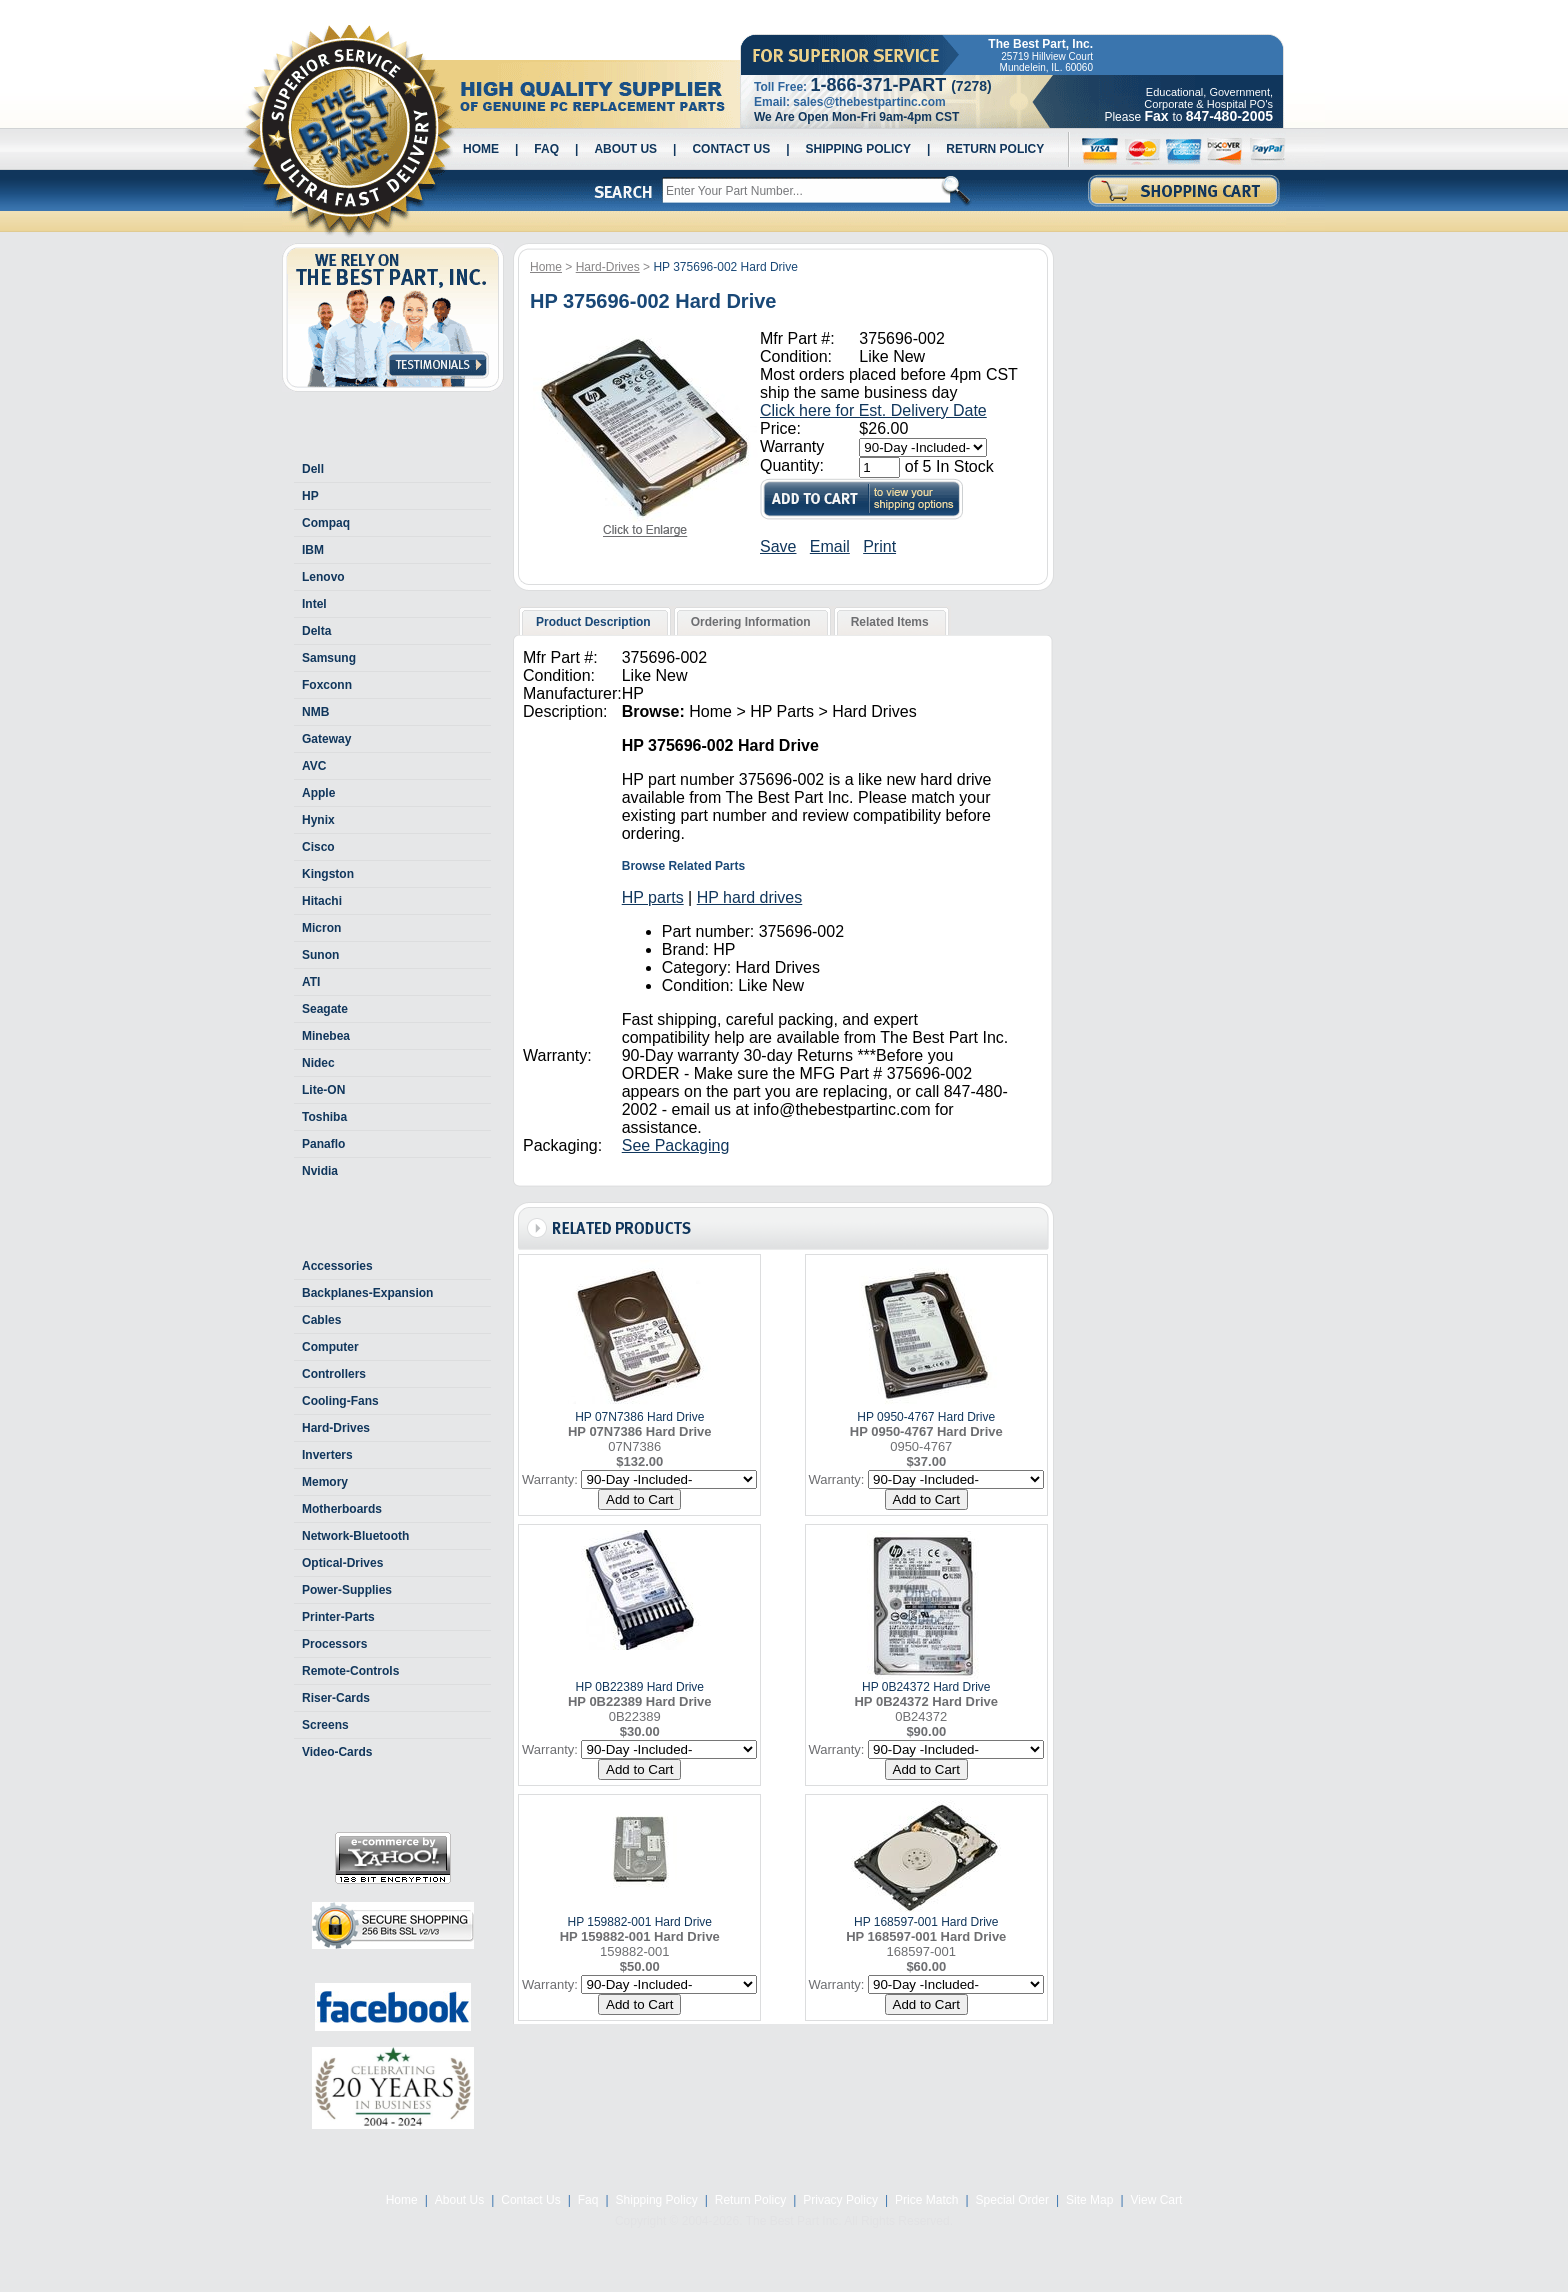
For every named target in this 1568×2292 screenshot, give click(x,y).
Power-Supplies (347, 1590)
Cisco (318, 847)
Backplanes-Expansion (367, 1293)
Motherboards (342, 1509)
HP (310, 496)
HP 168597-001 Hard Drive (926, 1922)
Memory (325, 1482)
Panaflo (323, 1144)
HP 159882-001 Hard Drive (639, 1922)
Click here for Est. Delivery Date (873, 410)
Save (778, 546)
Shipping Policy (858, 149)
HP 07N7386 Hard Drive (639, 1417)
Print (879, 546)
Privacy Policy (840, 2200)
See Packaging (676, 1145)
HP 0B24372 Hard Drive (926, 1687)
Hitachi (322, 901)
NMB (315, 712)
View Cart (1157, 2200)
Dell (313, 469)
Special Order (1012, 2200)
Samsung (329, 658)
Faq (546, 149)
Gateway (326, 739)
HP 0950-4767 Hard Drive (926, 1417)
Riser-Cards (336, 1698)
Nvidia (320, 1171)
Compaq (326, 523)
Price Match (926, 2200)
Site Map (1089, 2200)
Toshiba (324, 1117)
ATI (311, 982)
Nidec (318, 1063)
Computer (330, 1347)
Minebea (326, 1036)
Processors (334, 1644)
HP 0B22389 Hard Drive (639, 1687)
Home (481, 149)
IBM (313, 550)
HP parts (653, 897)
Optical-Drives (342, 1563)
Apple (318, 793)
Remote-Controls (350, 1671)
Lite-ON (323, 1090)
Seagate (325, 1009)
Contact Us (731, 149)
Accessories (337, 1266)
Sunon (320, 955)
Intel (314, 604)
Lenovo (323, 577)
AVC (314, 766)
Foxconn (327, 685)
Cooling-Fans (340, 1401)
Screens (325, 1725)
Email (830, 546)
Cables (321, 1320)
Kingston (328, 874)
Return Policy (995, 149)
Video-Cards (337, 1752)
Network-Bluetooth (355, 1536)
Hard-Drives (336, 1428)
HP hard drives (750, 897)
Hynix (318, 820)
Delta (316, 631)
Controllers (334, 1374)
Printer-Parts (338, 1617)
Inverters (327, 1455)
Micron (321, 928)
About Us (625, 149)
